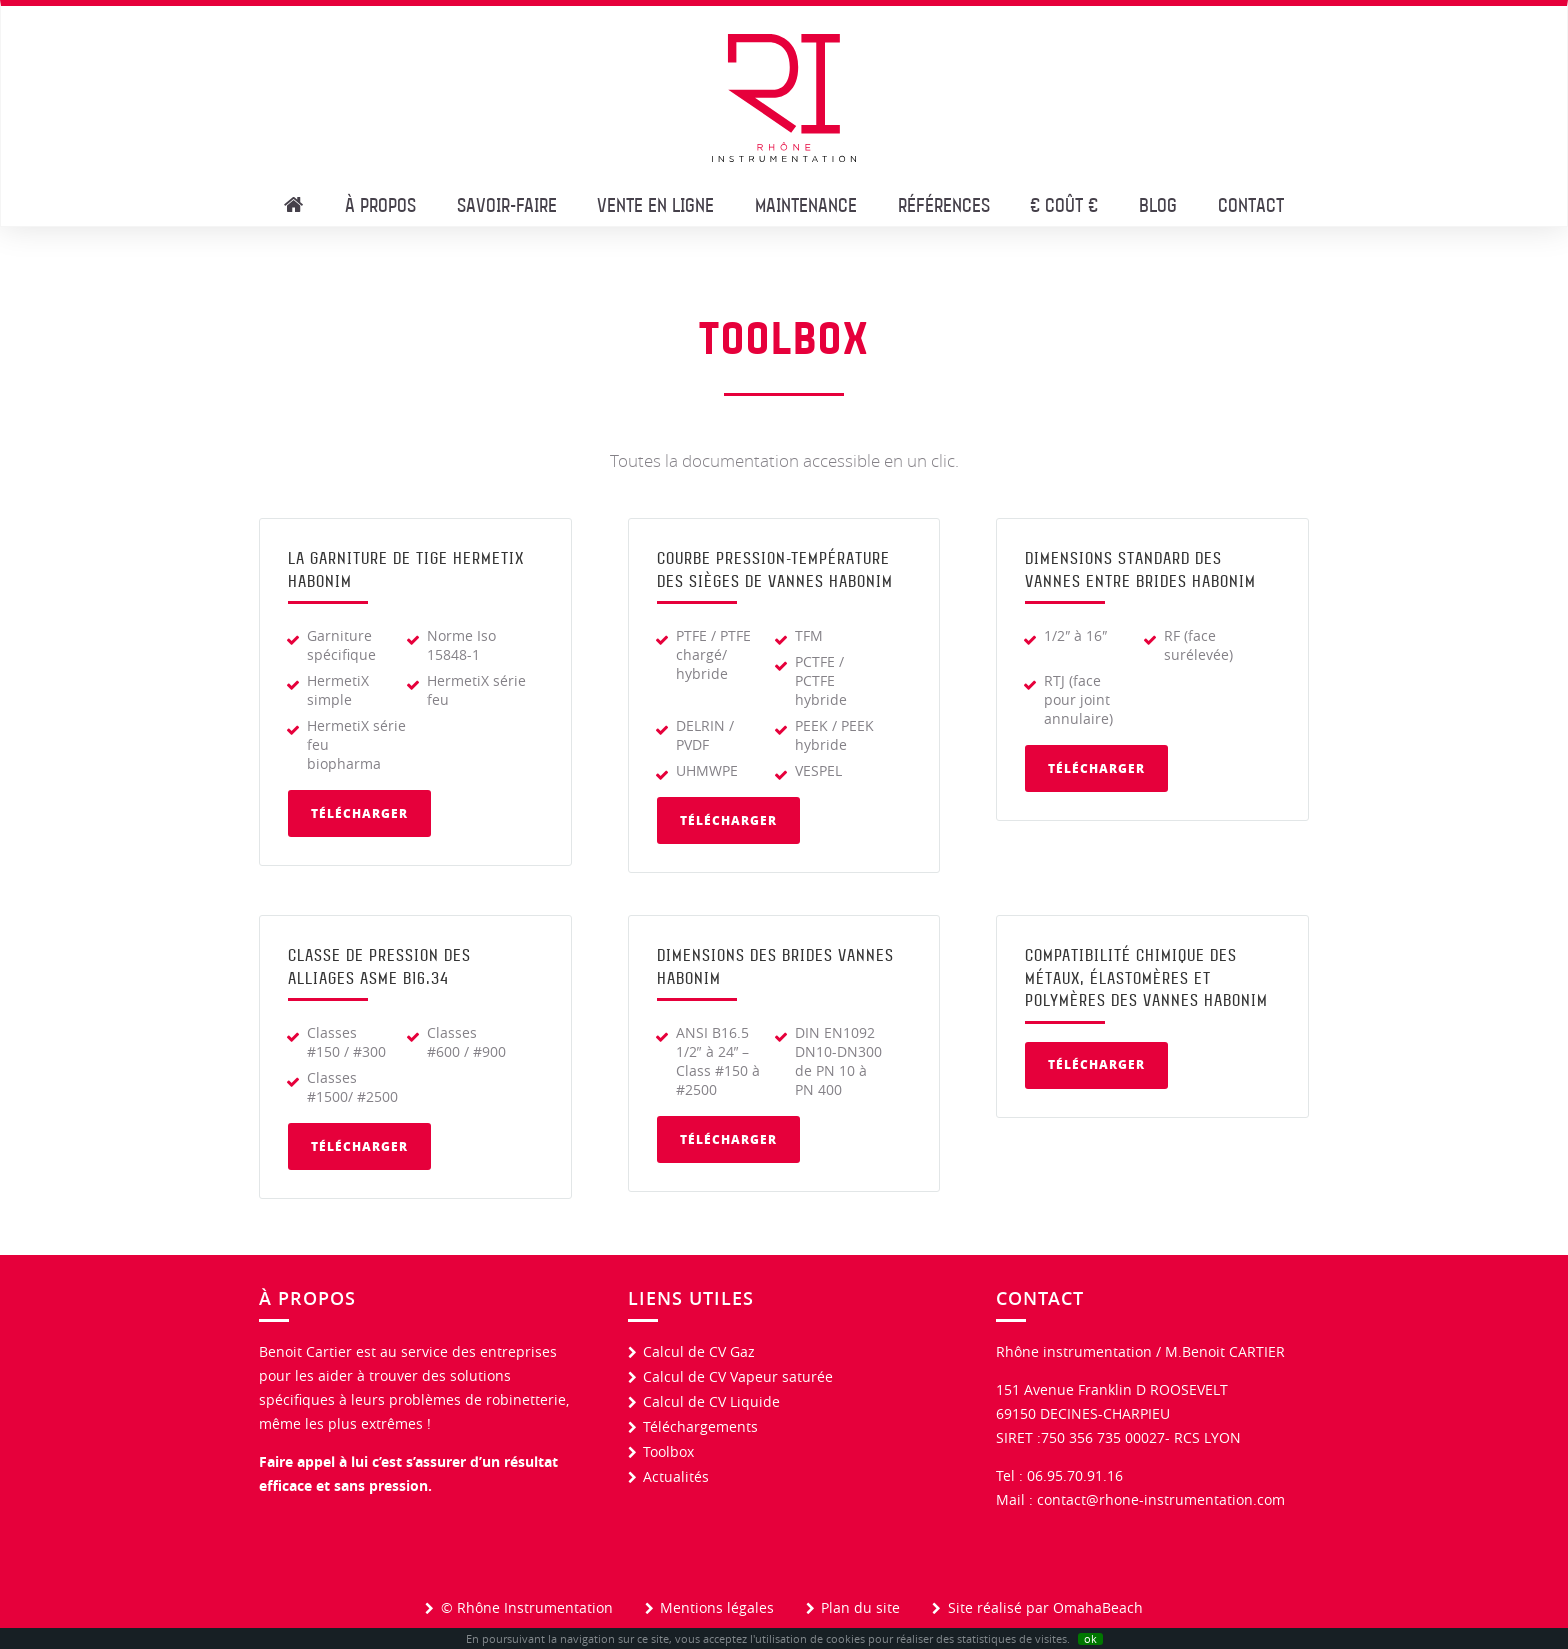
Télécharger (359, 813)
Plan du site (860, 1607)
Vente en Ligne (655, 204)
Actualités (676, 1476)
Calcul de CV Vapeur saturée (738, 1376)
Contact (1251, 204)
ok (1090, 1639)
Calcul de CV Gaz (699, 1351)
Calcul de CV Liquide (711, 1401)
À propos (380, 204)
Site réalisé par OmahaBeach (1045, 1607)
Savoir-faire (507, 204)
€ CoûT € (1064, 204)
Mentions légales (717, 1607)
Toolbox (668, 1451)
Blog (1158, 204)
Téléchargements (700, 1426)
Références (944, 204)
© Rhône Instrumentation (527, 1607)
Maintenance (806, 204)
